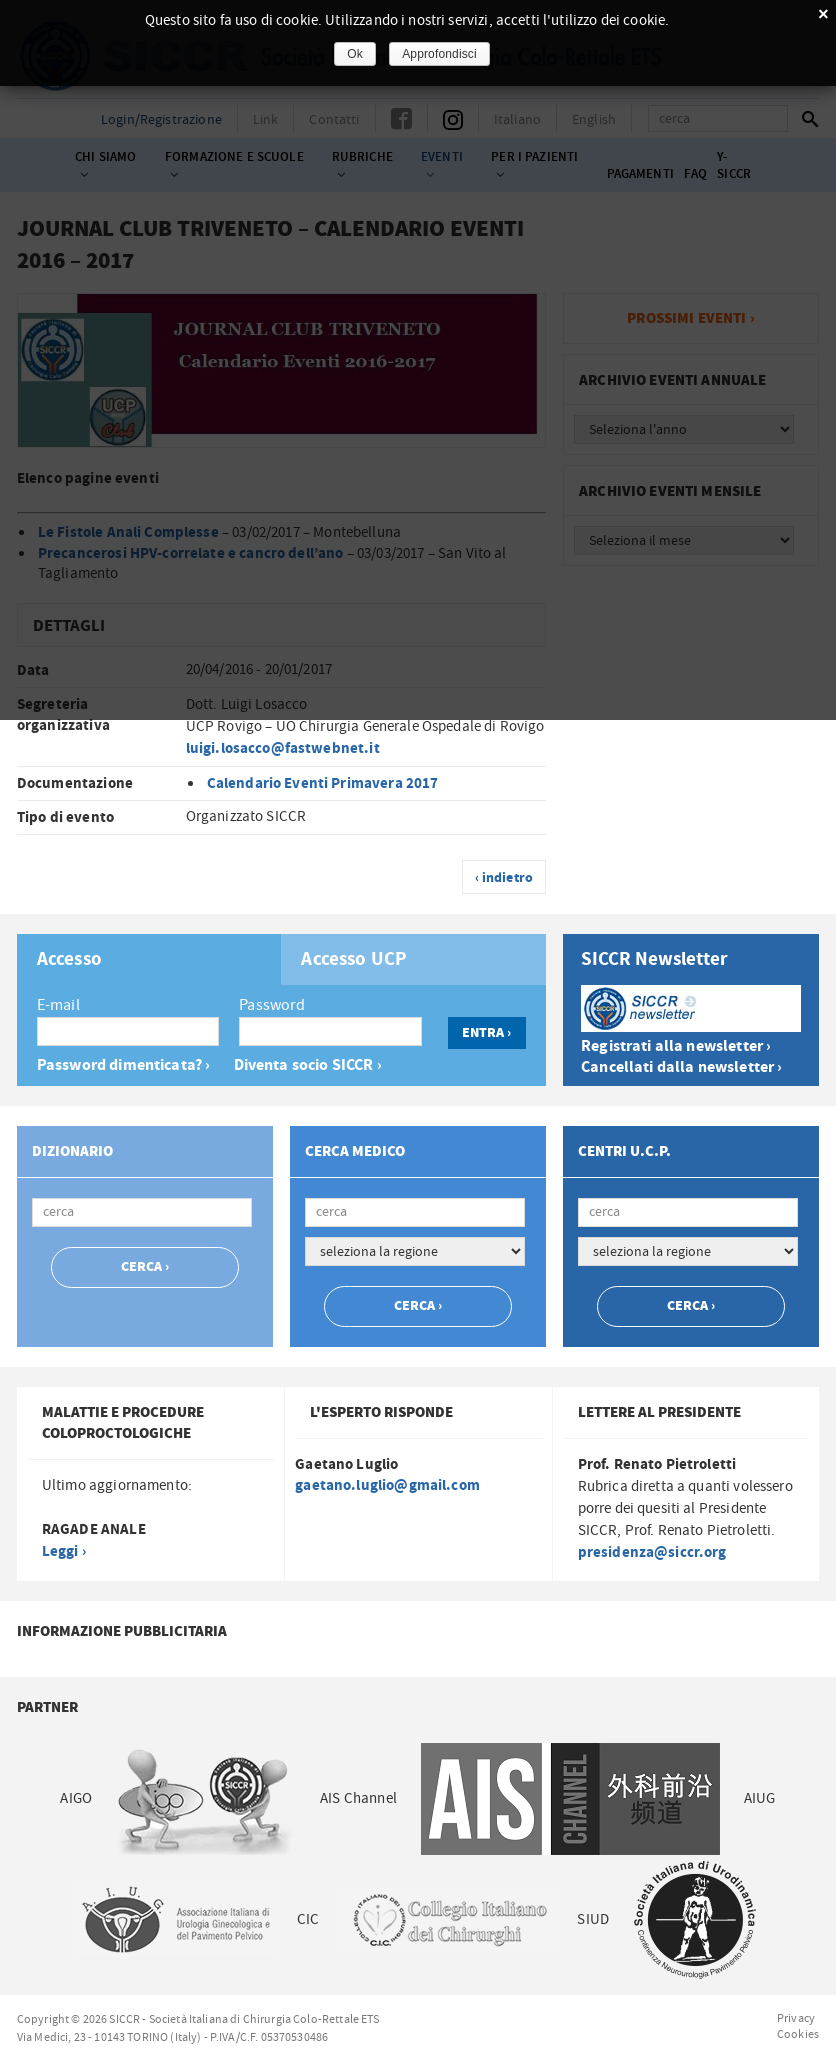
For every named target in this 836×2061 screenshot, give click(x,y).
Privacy (796, 2018)
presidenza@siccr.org (652, 1552)
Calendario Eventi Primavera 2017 (323, 783)
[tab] (149, 959)
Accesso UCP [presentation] (354, 960)
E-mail (58, 1005)
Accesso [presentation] (69, 960)
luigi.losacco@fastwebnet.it (283, 748)
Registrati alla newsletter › (676, 1046)
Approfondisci (439, 54)
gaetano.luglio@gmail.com (387, 1485)
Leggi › (64, 1551)
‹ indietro (504, 878)
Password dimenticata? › (123, 1065)
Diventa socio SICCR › (308, 1065)
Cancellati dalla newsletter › (681, 1067)
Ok (355, 54)
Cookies (798, 2034)
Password (272, 1005)
